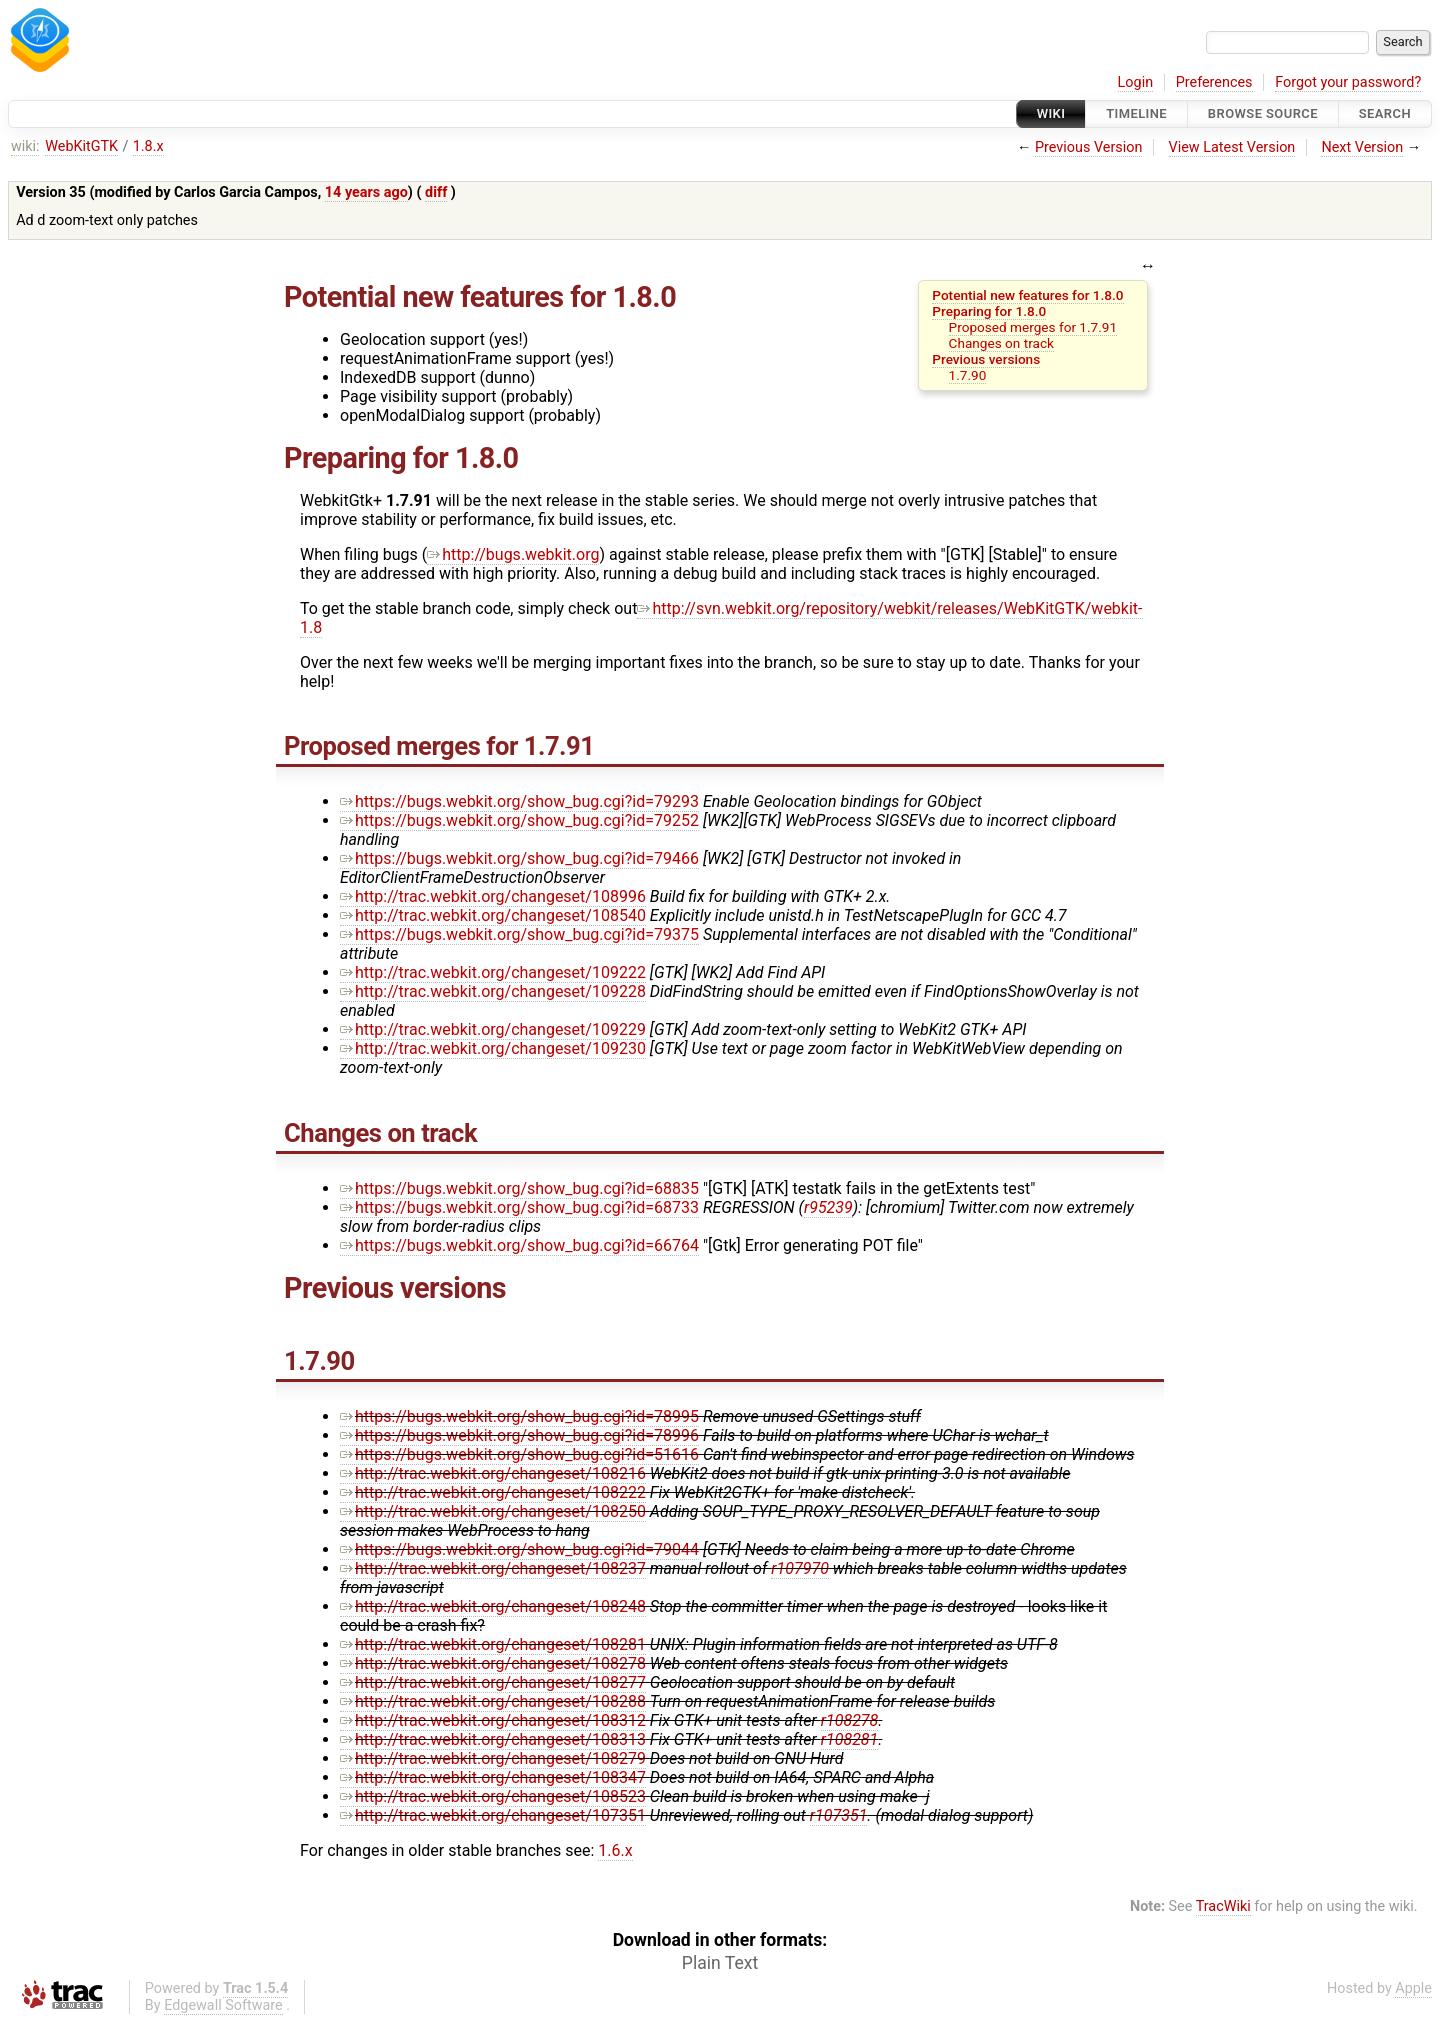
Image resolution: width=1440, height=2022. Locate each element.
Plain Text (720, 1963)
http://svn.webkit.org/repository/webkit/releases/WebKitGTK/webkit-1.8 (721, 618)
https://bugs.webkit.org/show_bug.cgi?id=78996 (519, 1435)
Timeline (1136, 113)
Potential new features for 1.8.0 (1027, 295)
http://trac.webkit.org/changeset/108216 (493, 1473)
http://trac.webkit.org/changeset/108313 (493, 1739)
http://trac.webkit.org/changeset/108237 (493, 1568)
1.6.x (615, 1850)
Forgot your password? (1348, 82)
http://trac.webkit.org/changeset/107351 (493, 1815)
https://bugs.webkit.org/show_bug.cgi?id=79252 (519, 820)
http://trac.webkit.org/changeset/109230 (493, 1048)
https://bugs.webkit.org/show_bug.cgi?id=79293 (519, 801)
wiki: (25, 146)
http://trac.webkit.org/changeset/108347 (493, 1777)
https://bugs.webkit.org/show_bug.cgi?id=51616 (519, 1454)
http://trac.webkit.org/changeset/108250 (493, 1511)
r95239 (828, 1207)
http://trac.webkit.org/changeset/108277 (493, 1682)
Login (1136, 82)
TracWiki (1223, 1906)
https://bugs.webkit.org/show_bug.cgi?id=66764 (519, 1245)
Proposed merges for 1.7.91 (1033, 327)
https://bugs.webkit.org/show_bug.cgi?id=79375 (519, 934)
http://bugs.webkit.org (513, 554)
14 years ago (366, 192)
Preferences (1214, 82)
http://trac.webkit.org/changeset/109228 (493, 991)
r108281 (850, 1739)
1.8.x (148, 146)
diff (436, 192)
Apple (1413, 1988)
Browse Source (1263, 113)
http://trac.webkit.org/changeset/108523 (493, 1796)
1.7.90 (968, 375)
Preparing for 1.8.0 (989, 311)
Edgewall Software (223, 2005)
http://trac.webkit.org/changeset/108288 (493, 1701)
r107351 (839, 1815)
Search (1385, 113)
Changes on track (1001, 343)
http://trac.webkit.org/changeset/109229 (493, 1029)
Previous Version (1088, 147)
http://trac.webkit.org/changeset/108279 (493, 1758)
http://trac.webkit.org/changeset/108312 (493, 1720)
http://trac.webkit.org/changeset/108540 (493, 915)
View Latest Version (1232, 147)
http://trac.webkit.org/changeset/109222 (493, 972)
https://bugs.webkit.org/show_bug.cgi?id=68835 (519, 1188)
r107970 (800, 1568)
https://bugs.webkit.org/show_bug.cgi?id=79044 (519, 1549)
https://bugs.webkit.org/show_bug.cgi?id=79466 (519, 858)
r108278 (850, 1720)
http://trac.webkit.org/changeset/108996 (493, 896)
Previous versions (986, 359)
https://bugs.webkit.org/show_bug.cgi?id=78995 (519, 1416)
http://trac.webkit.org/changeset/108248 (493, 1606)
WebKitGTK (81, 146)
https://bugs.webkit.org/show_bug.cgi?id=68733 (519, 1207)
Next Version (1362, 147)
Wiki (1051, 113)
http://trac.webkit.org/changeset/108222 (493, 1492)
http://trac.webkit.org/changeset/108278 (493, 1663)
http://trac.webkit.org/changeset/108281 (493, 1644)
